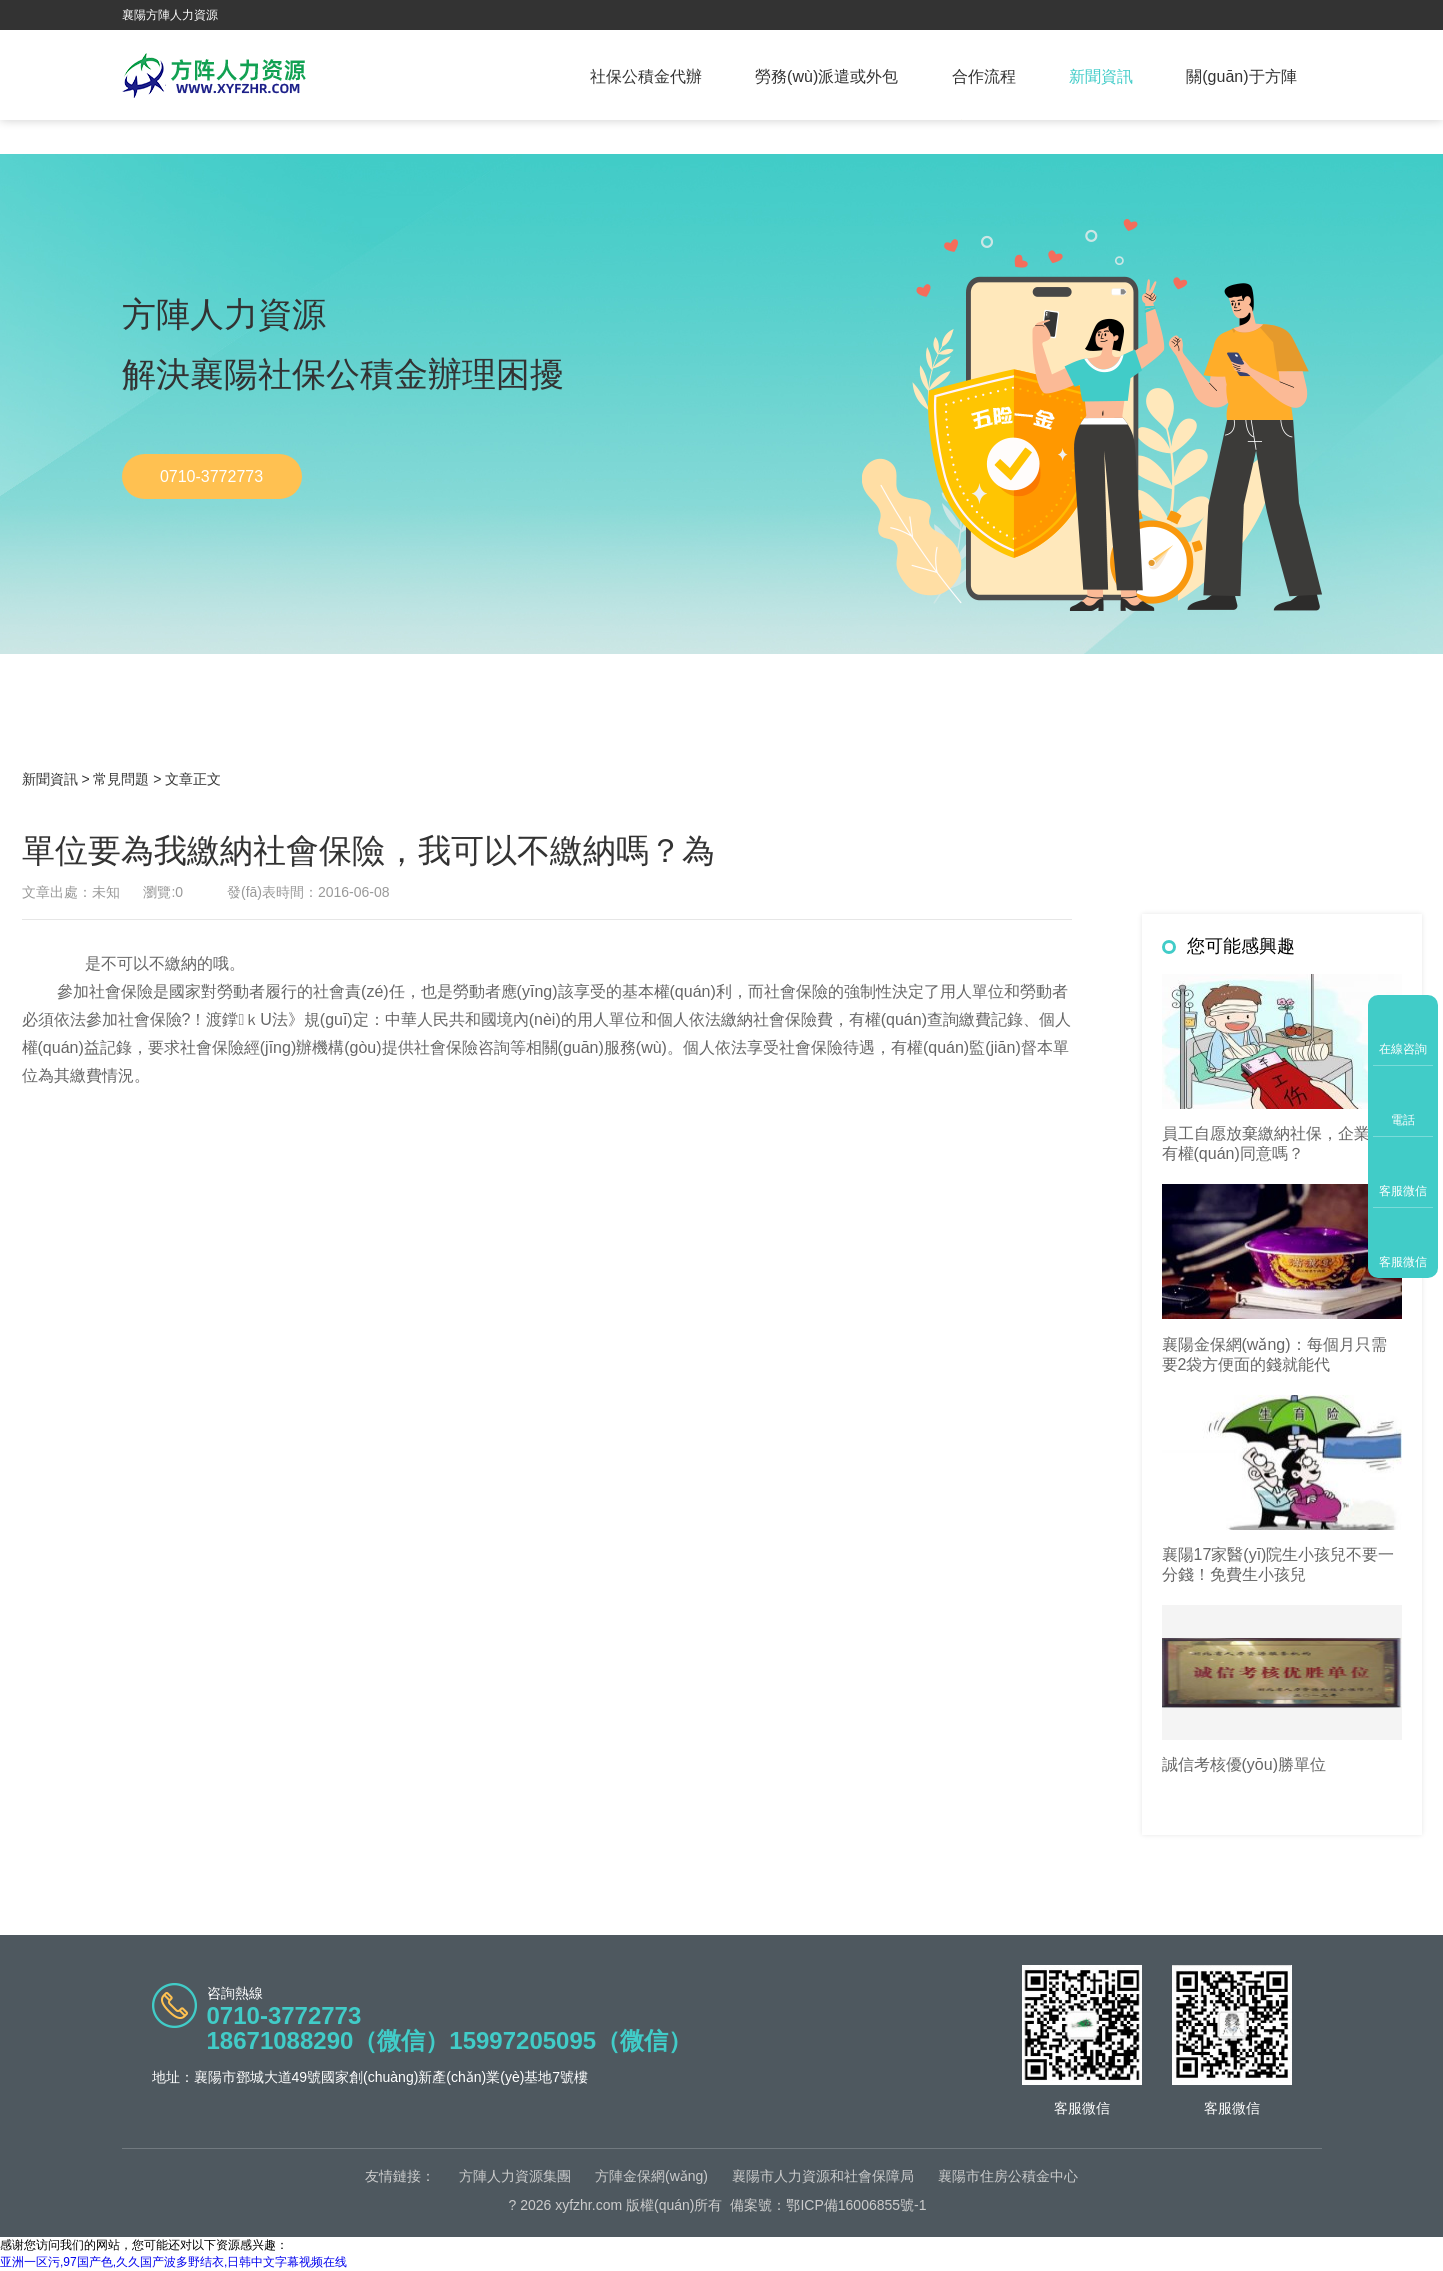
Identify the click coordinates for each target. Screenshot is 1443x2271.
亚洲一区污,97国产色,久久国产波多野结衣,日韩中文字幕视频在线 (173, 2262)
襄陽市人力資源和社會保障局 (823, 2176)
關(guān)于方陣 (1241, 76)
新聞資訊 (1101, 76)
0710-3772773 (211, 476)
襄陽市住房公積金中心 (1008, 2176)
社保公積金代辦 (646, 76)
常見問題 (121, 779)
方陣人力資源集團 (515, 2176)
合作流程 (984, 76)
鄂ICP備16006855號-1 (856, 2205)
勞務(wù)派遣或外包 (826, 76)
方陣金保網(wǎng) (651, 2176)
